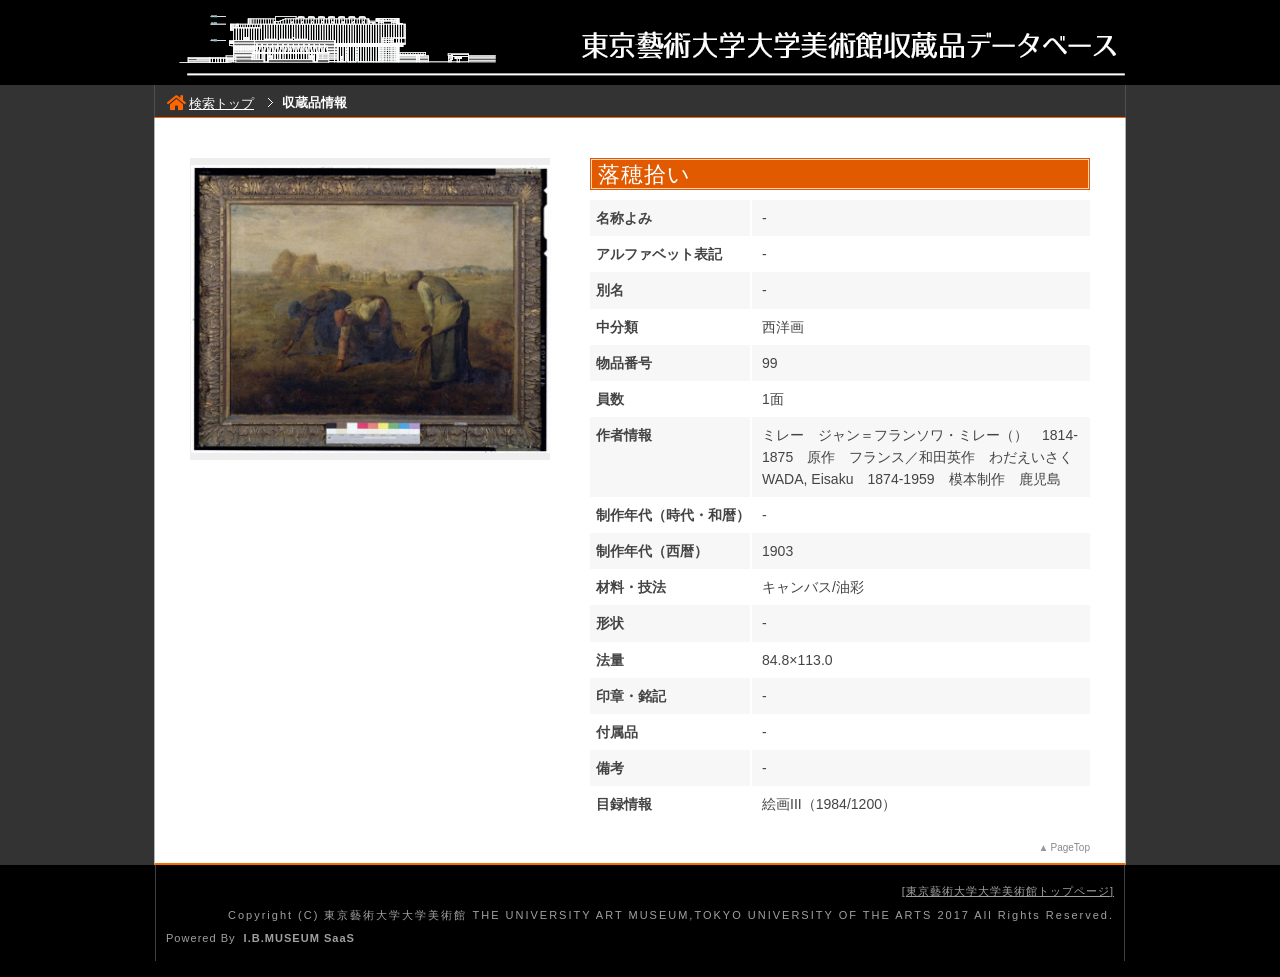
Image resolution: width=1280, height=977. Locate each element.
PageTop (1070, 847)
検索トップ (210, 103)
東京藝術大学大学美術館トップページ (1008, 891)
